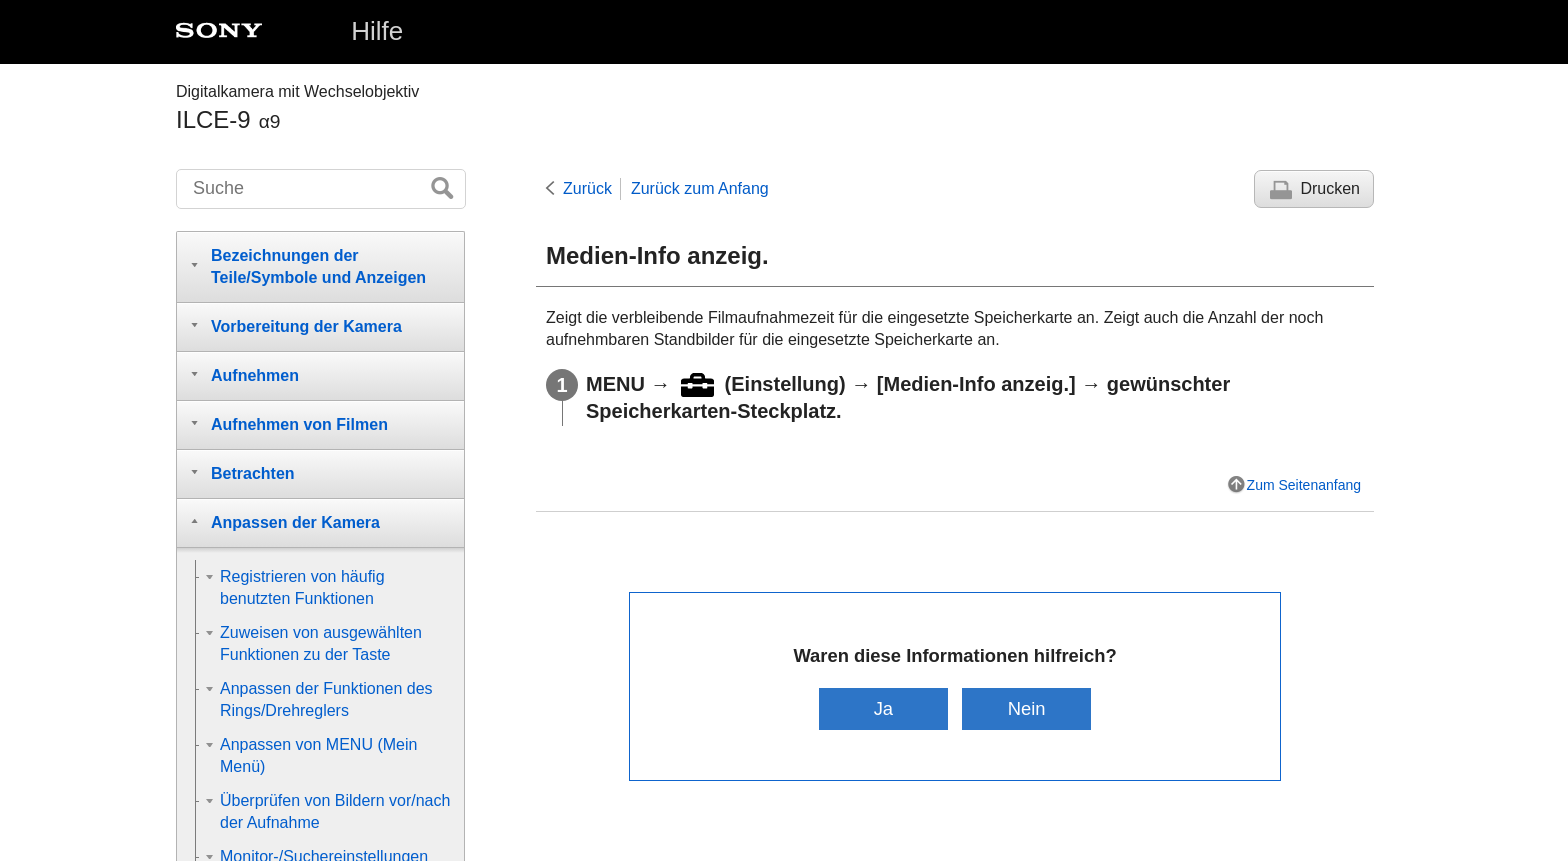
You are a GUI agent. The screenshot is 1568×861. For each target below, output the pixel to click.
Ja (883, 708)
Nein (1027, 708)
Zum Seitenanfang (1304, 485)
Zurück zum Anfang (700, 188)
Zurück (587, 188)
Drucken (1330, 188)
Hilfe (377, 31)
